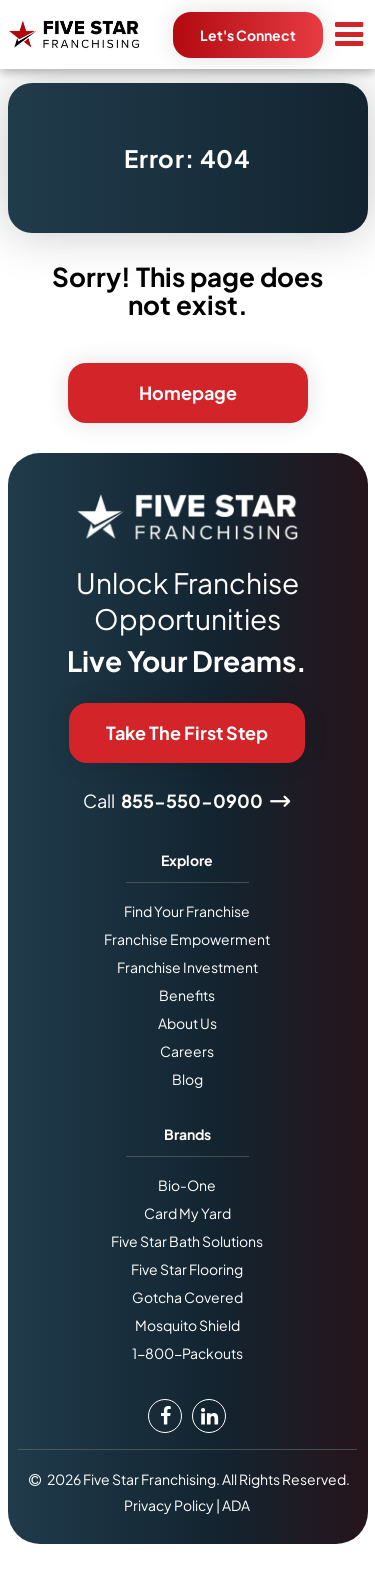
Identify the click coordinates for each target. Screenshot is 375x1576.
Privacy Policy (169, 1505)
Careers (187, 1051)
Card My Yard (187, 1213)
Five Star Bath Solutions (187, 1241)
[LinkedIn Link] (209, 1416)
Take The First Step (187, 732)
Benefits (187, 995)
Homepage (188, 392)
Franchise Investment (187, 967)
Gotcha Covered (187, 1297)
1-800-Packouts (187, 1353)
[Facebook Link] (165, 1416)
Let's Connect (248, 35)
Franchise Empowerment (187, 939)
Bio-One (187, 1185)
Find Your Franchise (187, 911)
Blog (187, 1079)
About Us (187, 1023)
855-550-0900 (192, 800)
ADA (236, 1505)
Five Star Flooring (187, 1269)
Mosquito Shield (187, 1325)
